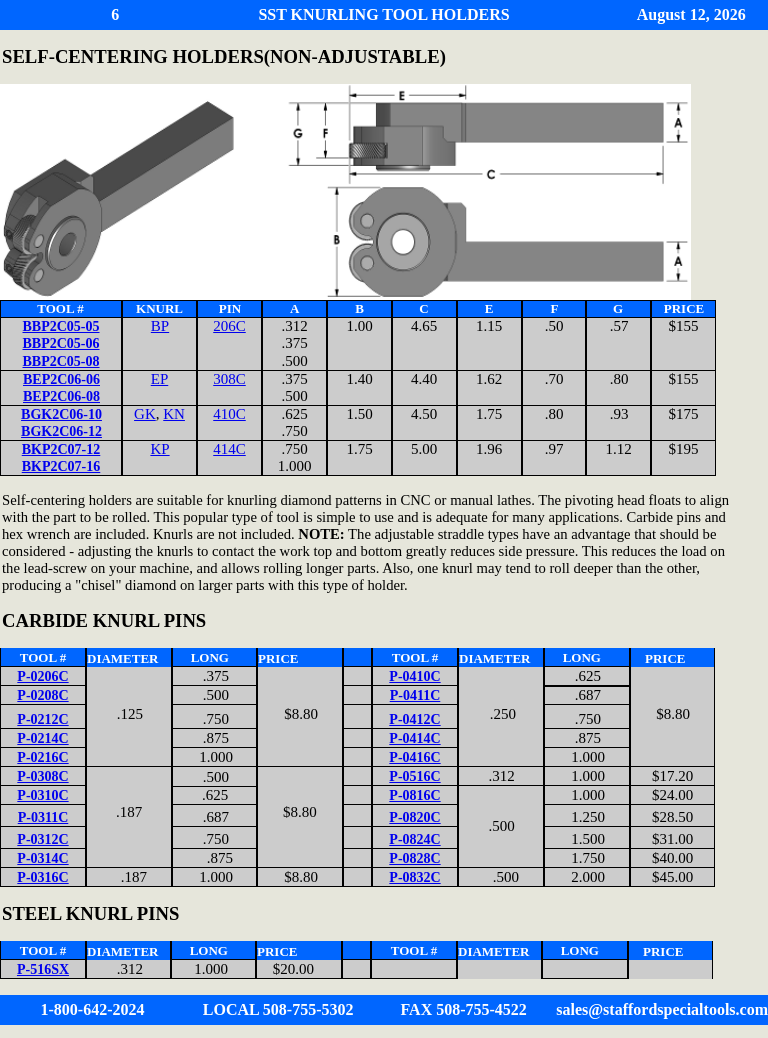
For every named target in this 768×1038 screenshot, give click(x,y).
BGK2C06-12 (61, 431)
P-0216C (42, 757)
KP (159, 449)
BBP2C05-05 (61, 326)
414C (229, 449)
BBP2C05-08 (61, 361)
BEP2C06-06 (61, 379)
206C (229, 326)
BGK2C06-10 (61, 414)
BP (160, 326)
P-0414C (414, 738)
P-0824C (414, 839)
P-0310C (42, 795)
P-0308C (42, 776)
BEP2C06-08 (61, 396)
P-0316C (42, 877)
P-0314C (42, 858)
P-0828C (414, 858)
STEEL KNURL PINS (90, 913)
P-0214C (42, 738)
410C (229, 414)
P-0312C (42, 839)
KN (174, 414)
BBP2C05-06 (61, 343)
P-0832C (414, 877)
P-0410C (414, 676)
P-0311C (43, 817)
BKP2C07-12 (61, 449)
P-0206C (42, 676)
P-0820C (414, 817)
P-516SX (43, 969)
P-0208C (42, 695)
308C (229, 379)
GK (145, 414)
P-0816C (414, 795)
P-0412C (414, 719)
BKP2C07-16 (61, 466)
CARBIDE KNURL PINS (104, 620)
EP (160, 379)
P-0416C (414, 757)
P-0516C (414, 776)
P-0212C (42, 719)
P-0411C (415, 695)
